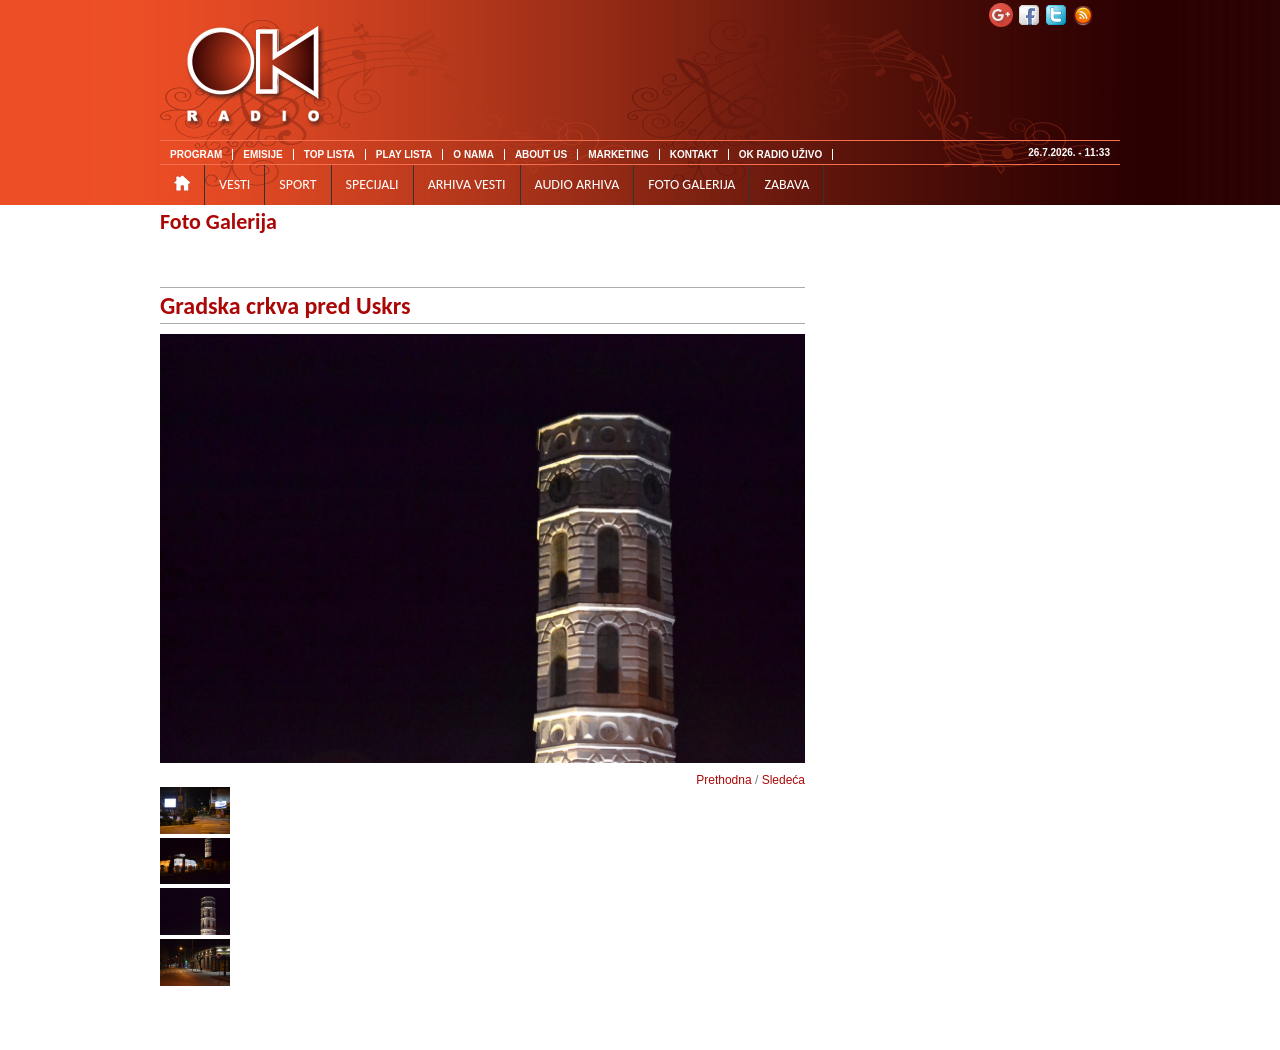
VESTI (234, 184)
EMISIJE (262, 154)
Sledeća (783, 780)
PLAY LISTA (404, 154)
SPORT (297, 184)
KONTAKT (694, 154)
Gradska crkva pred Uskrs (285, 305)
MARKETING (618, 154)
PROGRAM (196, 154)
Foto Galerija (218, 221)
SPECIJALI (372, 184)
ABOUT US (541, 154)
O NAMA (473, 154)
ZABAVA (786, 184)
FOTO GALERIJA (691, 184)
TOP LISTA (329, 154)
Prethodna (723, 780)
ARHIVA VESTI (467, 184)
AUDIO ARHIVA (577, 184)
